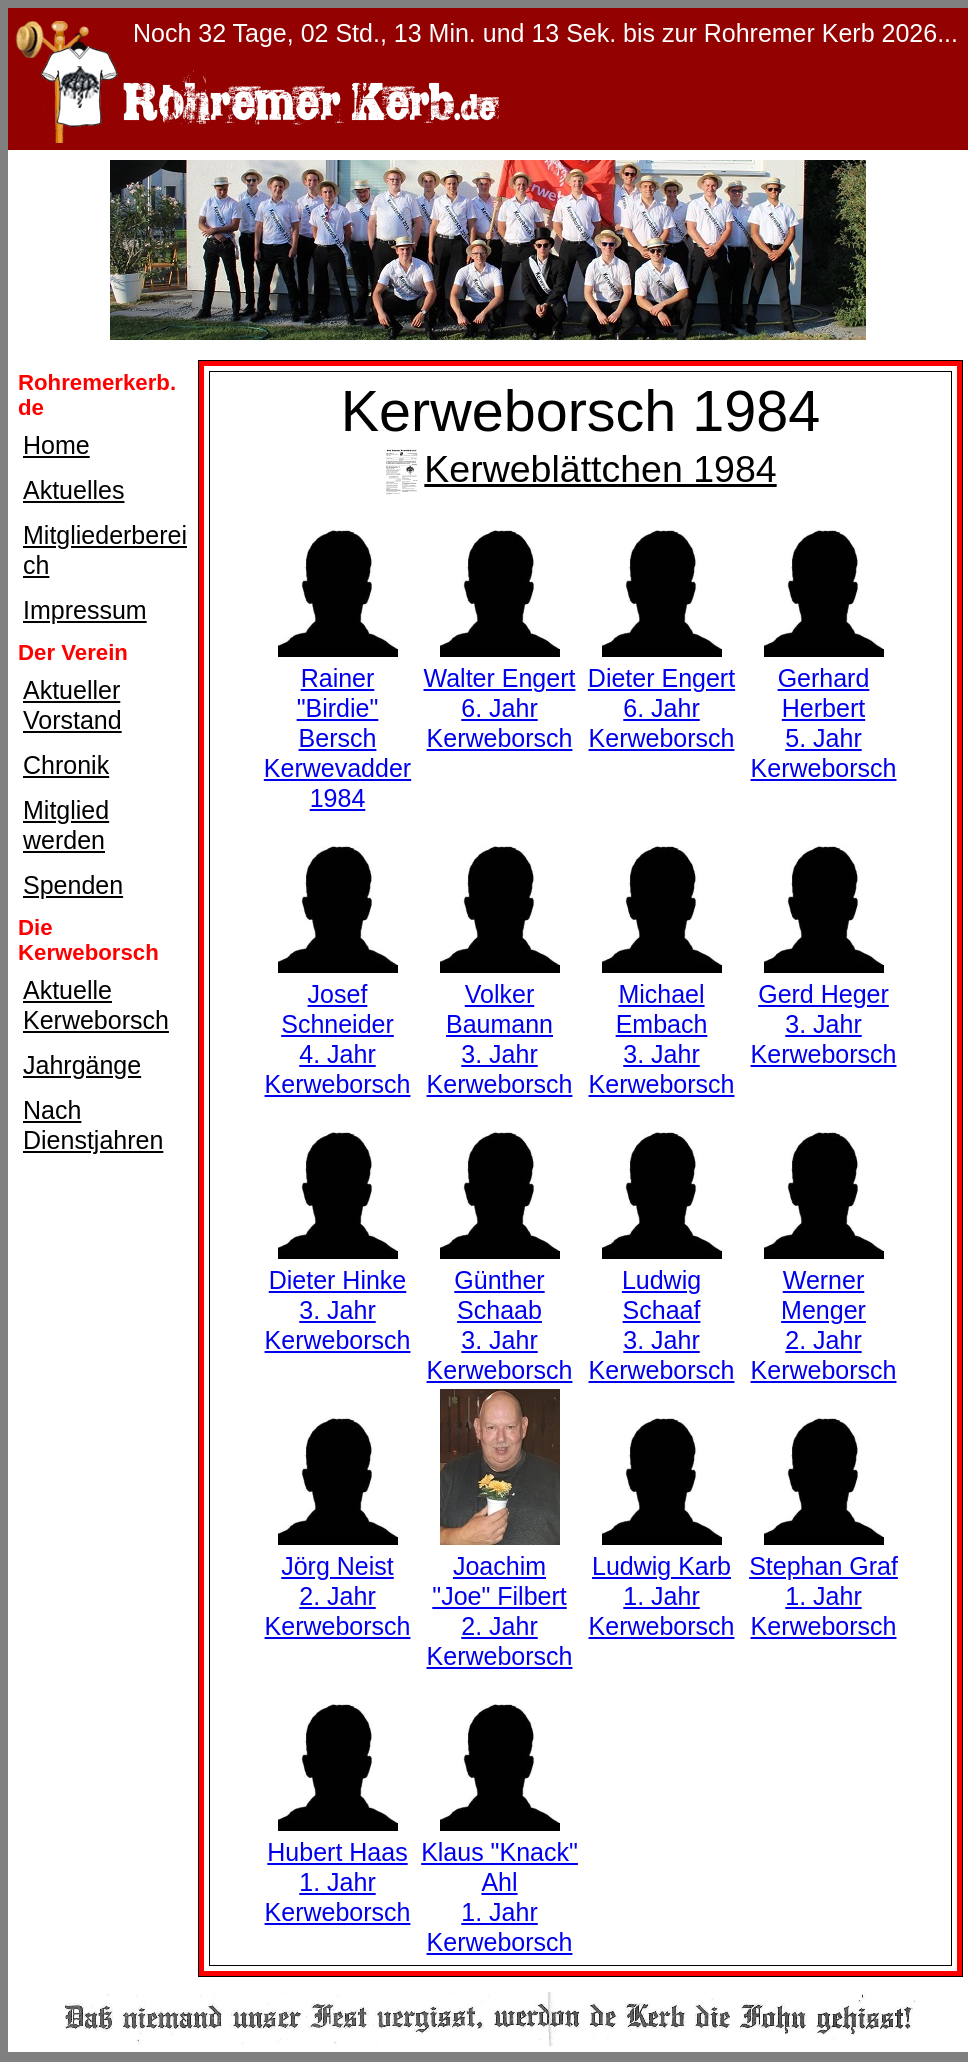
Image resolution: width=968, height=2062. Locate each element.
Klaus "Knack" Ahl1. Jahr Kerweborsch (499, 1882)
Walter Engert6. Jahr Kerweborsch (500, 693)
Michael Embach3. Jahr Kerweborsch (662, 1024)
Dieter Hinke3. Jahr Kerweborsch (338, 1295)
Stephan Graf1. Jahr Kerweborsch (823, 1581)
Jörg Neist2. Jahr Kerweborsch (338, 1581)
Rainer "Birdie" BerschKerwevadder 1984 (337, 723)
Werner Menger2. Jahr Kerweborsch (824, 1310)
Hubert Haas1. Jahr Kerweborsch (338, 1867)
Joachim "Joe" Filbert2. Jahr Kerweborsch (500, 1596)
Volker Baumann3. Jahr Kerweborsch (500, 1024)
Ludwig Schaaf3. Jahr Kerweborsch (662, 1310)
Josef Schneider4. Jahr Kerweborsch (338, 1024)
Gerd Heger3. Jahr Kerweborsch (824, 1009)
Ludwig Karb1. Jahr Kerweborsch (662, 1581)
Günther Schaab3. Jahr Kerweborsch (500, 1310)
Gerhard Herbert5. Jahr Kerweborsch (824, 708)
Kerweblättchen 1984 (580, 469)
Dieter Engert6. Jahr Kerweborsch (661, 693)
